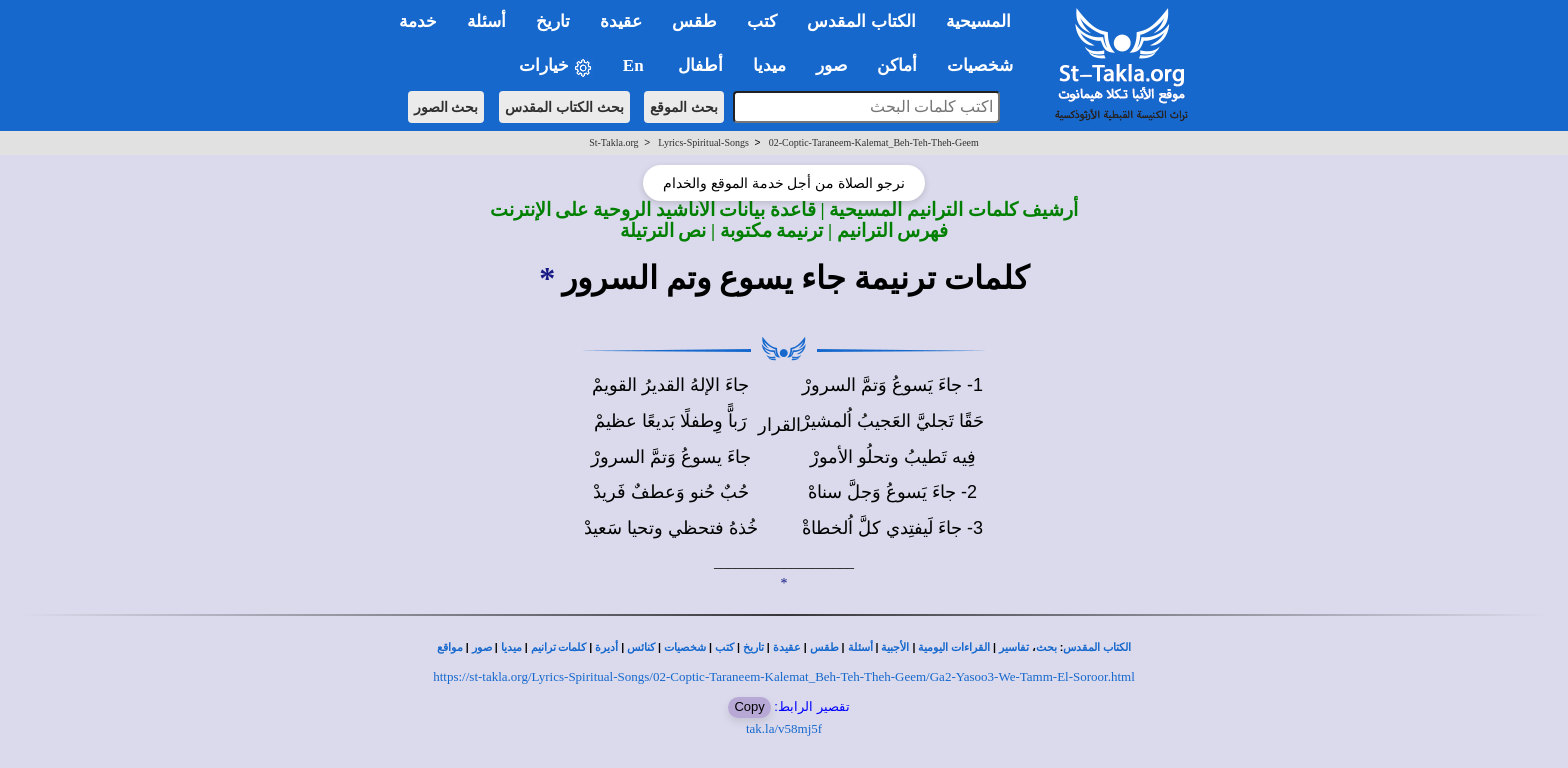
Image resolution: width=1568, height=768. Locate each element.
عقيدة (787, 647)
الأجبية (895, 647)
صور (482, 647)
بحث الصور (446, 107)
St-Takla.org (613, 142)
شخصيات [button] (986, 65)
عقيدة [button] (621, 21)
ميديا (511, 647)
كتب (724, 647)
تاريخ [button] (553, 21)
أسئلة (860, 647)
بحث (1046, 647)
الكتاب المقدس (1097, 647)
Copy (749, 706)
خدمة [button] (418, 21)
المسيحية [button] (978, 21)
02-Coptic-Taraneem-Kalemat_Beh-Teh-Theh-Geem (874, 142)
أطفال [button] (700, 65)
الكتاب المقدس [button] (861, 21)
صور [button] (831, 65)
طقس (824, 647)
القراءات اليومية (954, 647)
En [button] (635, 65)
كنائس (641, 647)
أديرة (606, 647)
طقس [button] (694, 21)
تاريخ (753, 647)
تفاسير (1014, 647)
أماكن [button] (897, 65)
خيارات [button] (556, 66)
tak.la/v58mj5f (784, 728)
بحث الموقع (684, 107)
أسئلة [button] (486, 21)
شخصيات (685, 647)
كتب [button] (762, 21)
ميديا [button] (769, 65)
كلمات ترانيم (559, 647)
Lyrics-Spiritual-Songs (703, 142)
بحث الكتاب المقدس (564, 107)
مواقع (450, 647)
